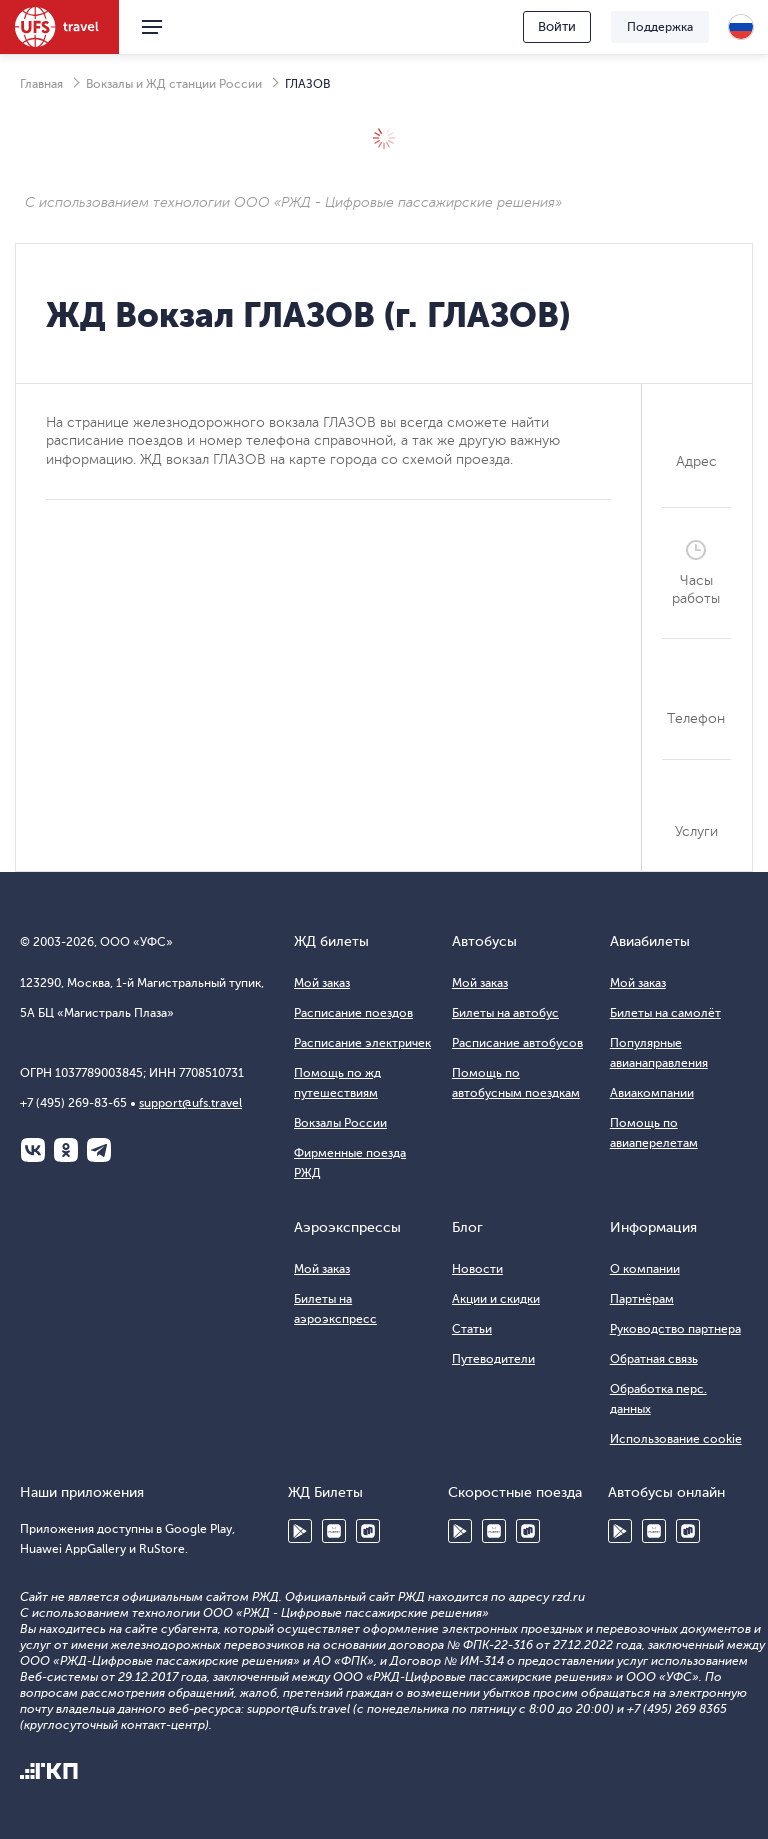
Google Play (300, 1531)
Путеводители (493, 1359)
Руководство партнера (675, 1329)
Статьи (472, 1329)
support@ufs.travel (190, 1103)
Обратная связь (654, 1359)
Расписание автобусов (517, 1043)
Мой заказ (322, 983)
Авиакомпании (652, 1093)
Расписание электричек (362, 1043)
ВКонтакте (33, 1150)
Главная (41, 84)
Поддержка (660, 27)
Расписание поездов (353, 1013)
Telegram (99, 1150)
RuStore (368, 1531)
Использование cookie (676, 1439)
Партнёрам (642, 1299)
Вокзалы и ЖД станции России (174, 84)
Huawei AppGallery (334, 1531)
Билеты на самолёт (665, 1013)
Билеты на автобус (505, 1013)
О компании (645, 1269)
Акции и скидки (496, 1299)
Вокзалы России (340, 1123)
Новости (477, 1269)
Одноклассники (66, 1150)
